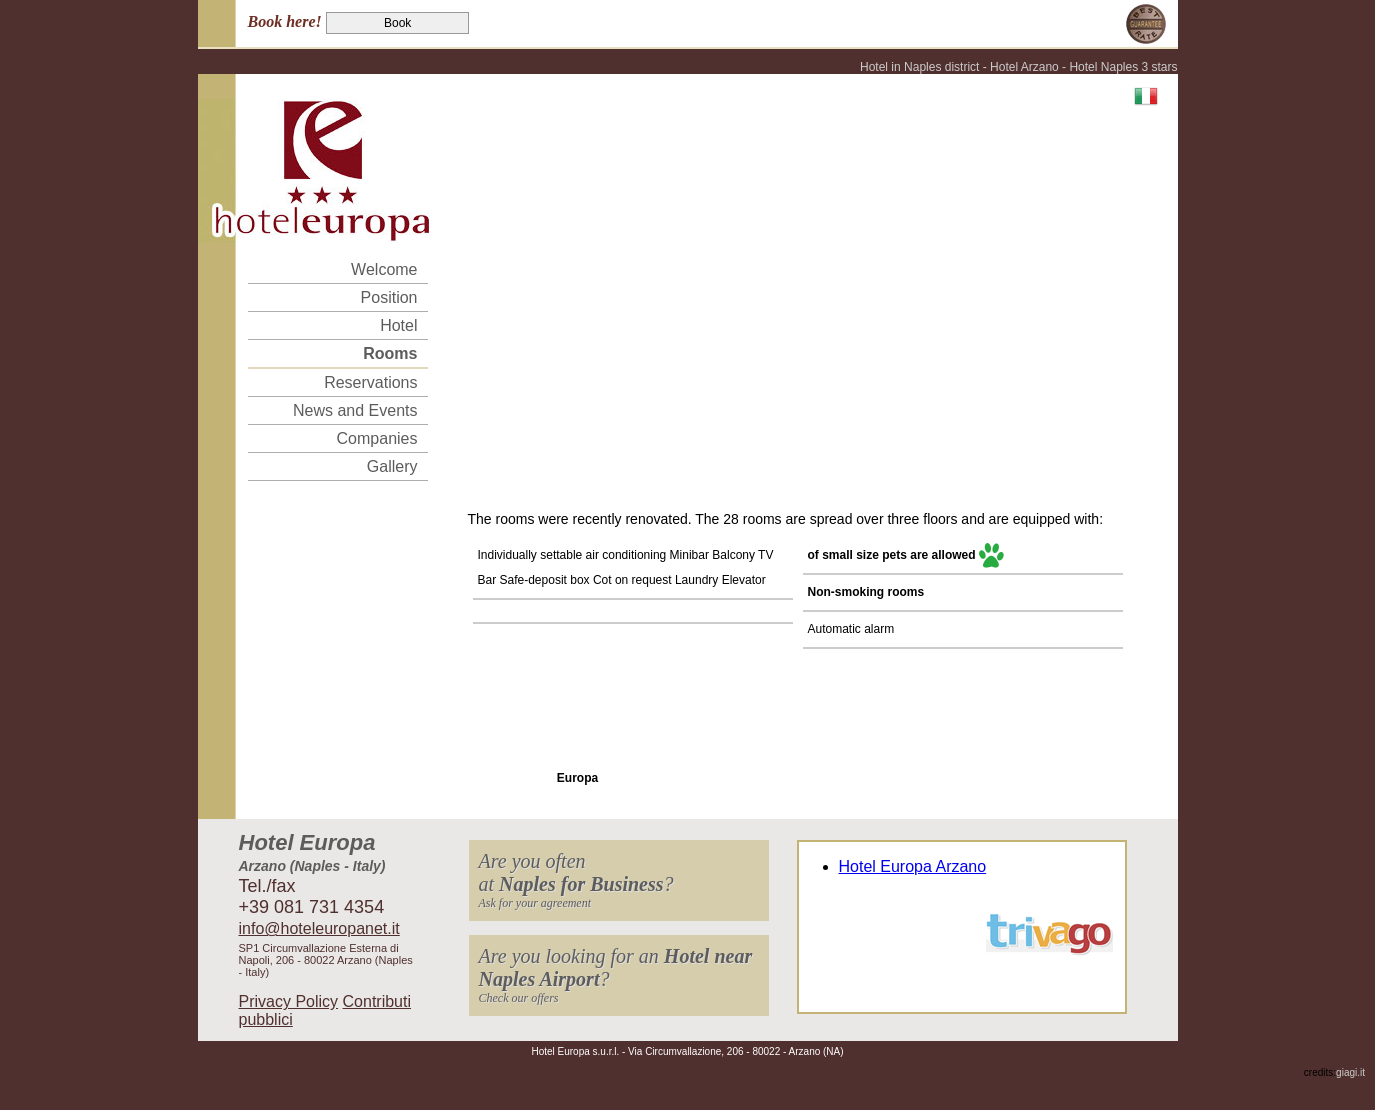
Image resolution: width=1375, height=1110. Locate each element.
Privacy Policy (289, 1001)
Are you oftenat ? (576, 880)
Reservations (370, 382)
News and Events (355, 410)
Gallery (392, 466)
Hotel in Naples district (919, 67)
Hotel (398, 325)
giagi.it (1350, 1072)
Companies (377, 438)
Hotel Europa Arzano (913, 866)
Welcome (384, 269)
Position (389, 297)
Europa (577, 778)
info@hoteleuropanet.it (319, 928)
